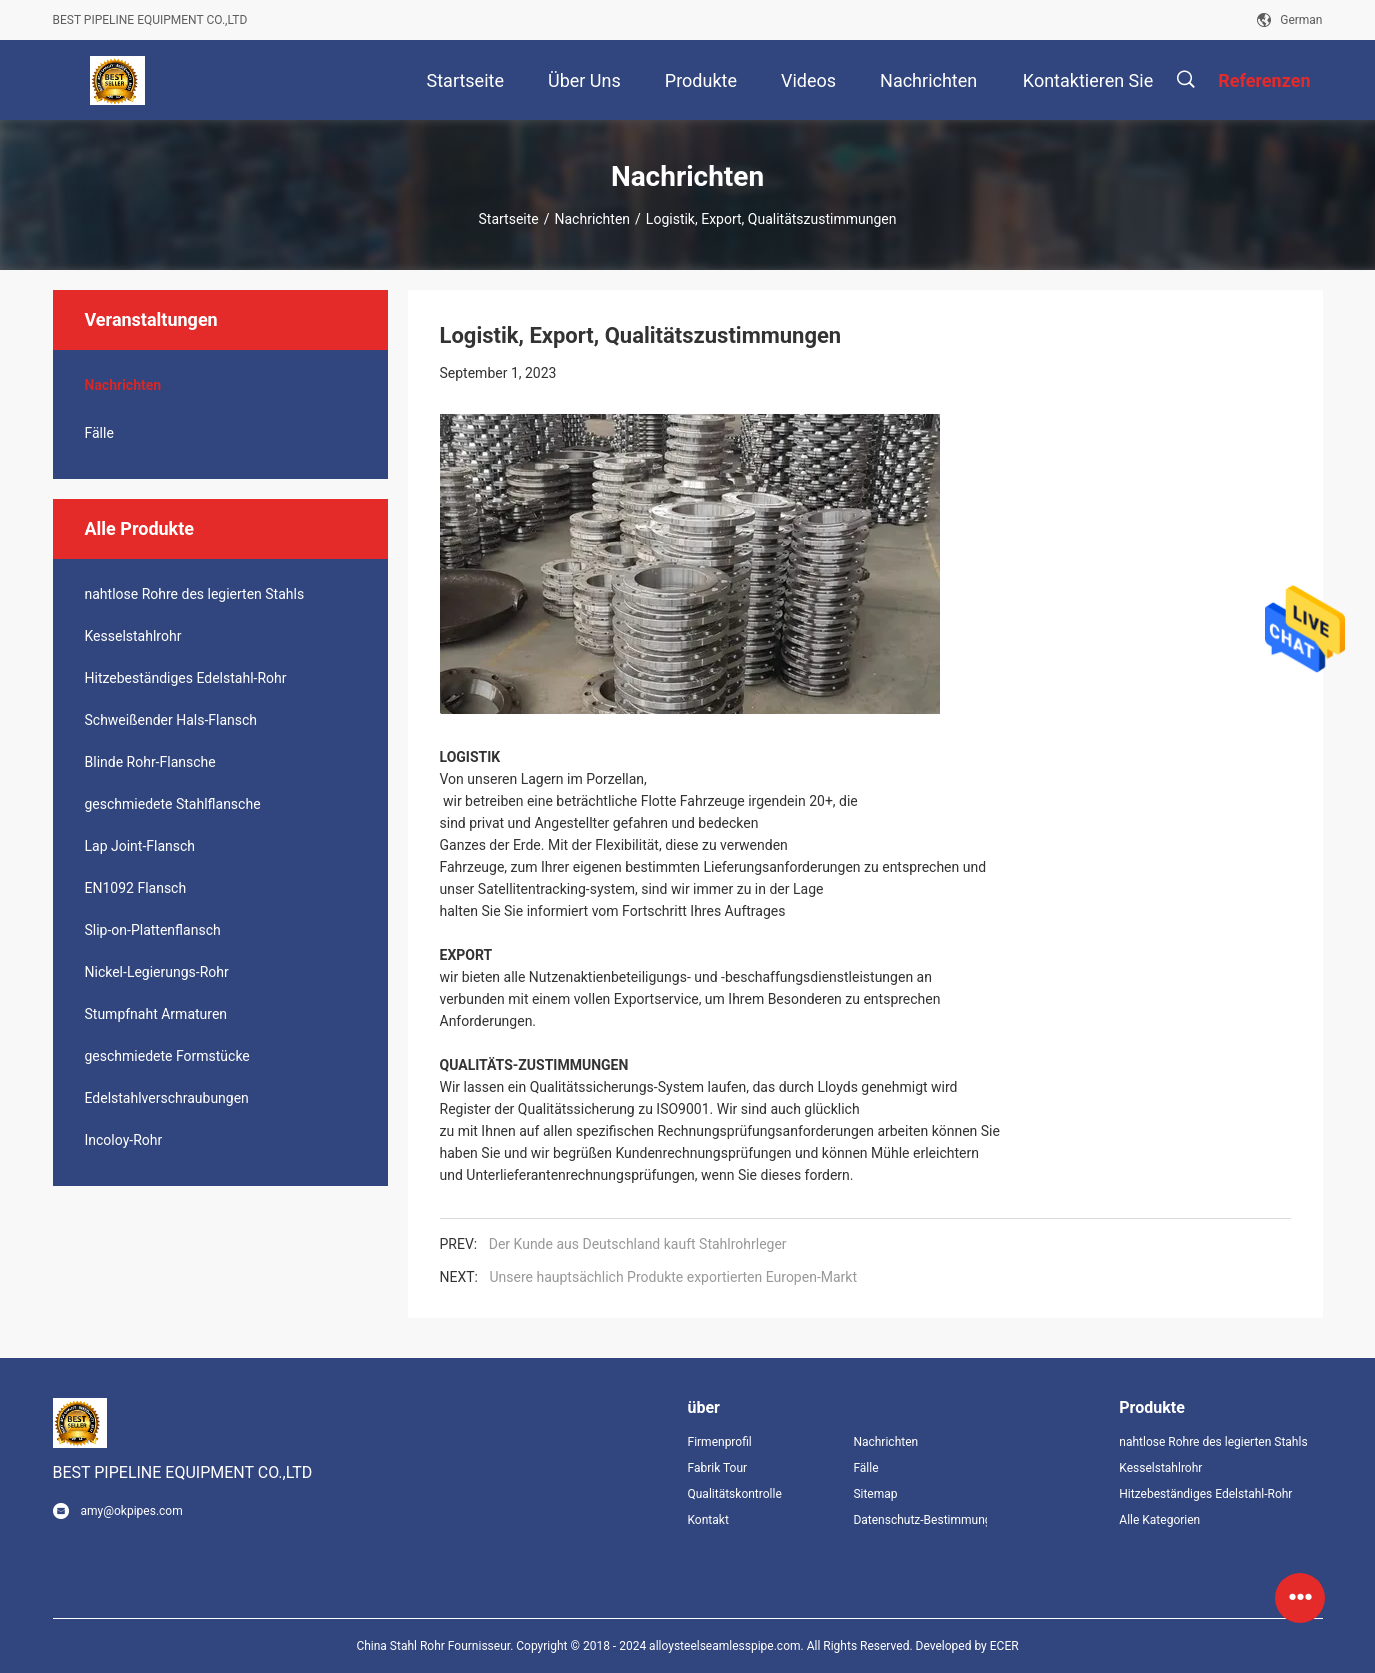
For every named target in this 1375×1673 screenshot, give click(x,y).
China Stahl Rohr (400, 1646)
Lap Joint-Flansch (140, 846)
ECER (1004, 1646)
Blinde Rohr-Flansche (150, 762)
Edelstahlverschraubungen (167, 1098)
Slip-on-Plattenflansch (153, 930)
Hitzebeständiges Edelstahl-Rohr (186, 678)
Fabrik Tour (718, 1468)
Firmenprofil (720, 1442)
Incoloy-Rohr (124, 1140)
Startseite (508, 219)
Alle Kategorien (1159, 1520)
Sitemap (875, 1494)
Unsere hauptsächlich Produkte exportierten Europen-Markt (673, 1277)
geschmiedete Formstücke (167, 1056)
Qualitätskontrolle (735, 1494)
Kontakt (708, 1520)
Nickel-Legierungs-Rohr (157, 972)
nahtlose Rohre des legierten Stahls (195, 594)
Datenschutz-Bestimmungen (920, 1520)
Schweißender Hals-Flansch (171, 720)
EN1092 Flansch (136, 888)
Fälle (99, 433)
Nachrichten (593, 219)
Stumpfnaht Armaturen (156, 1014)
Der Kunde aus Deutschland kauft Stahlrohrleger (638, 1244)
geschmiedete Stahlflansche (173, 804)
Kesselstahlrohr (133, 636)
